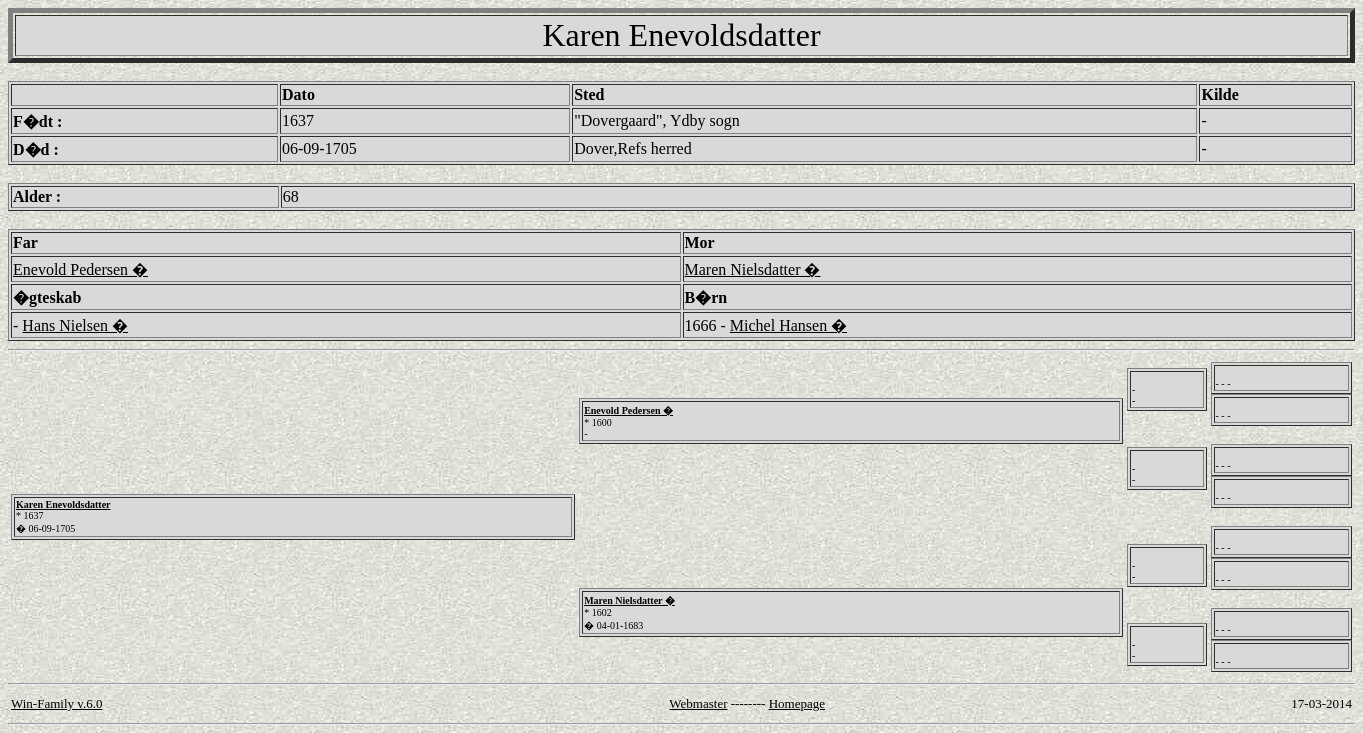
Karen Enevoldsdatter (63, 504)
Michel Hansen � (788, 325)
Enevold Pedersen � (80, 269)
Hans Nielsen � (75, 325)
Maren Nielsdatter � (753, 269)
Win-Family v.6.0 (56, 703)
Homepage (797, 703)
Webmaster (698, 703)
